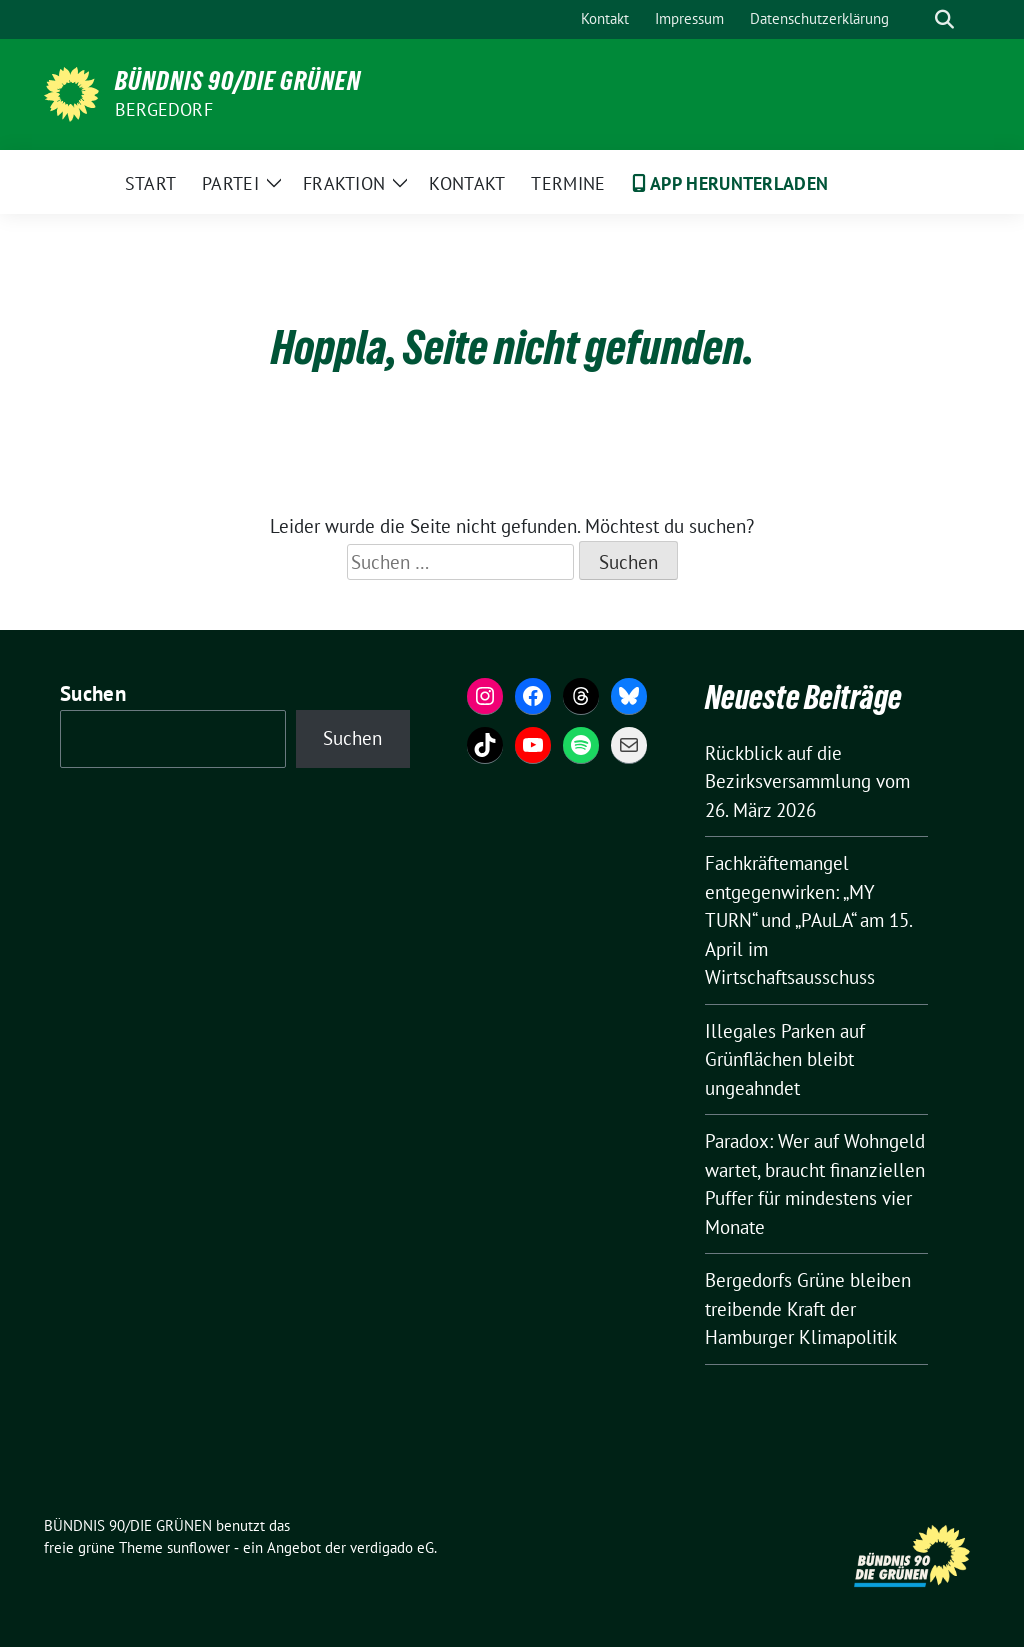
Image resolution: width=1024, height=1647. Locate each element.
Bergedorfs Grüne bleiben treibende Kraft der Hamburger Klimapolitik (808, 1308)
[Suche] (916, 19)
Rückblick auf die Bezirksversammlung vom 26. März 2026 (807, 781)
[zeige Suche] (944, 19)
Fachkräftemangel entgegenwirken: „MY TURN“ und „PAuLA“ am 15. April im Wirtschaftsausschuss (808, 920)
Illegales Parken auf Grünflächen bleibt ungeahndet (785, 1059)
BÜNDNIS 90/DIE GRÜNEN (238, 81)
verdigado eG (392, 1547)
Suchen (93, 693)
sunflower (198, 1547)
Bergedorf (164, 109)
